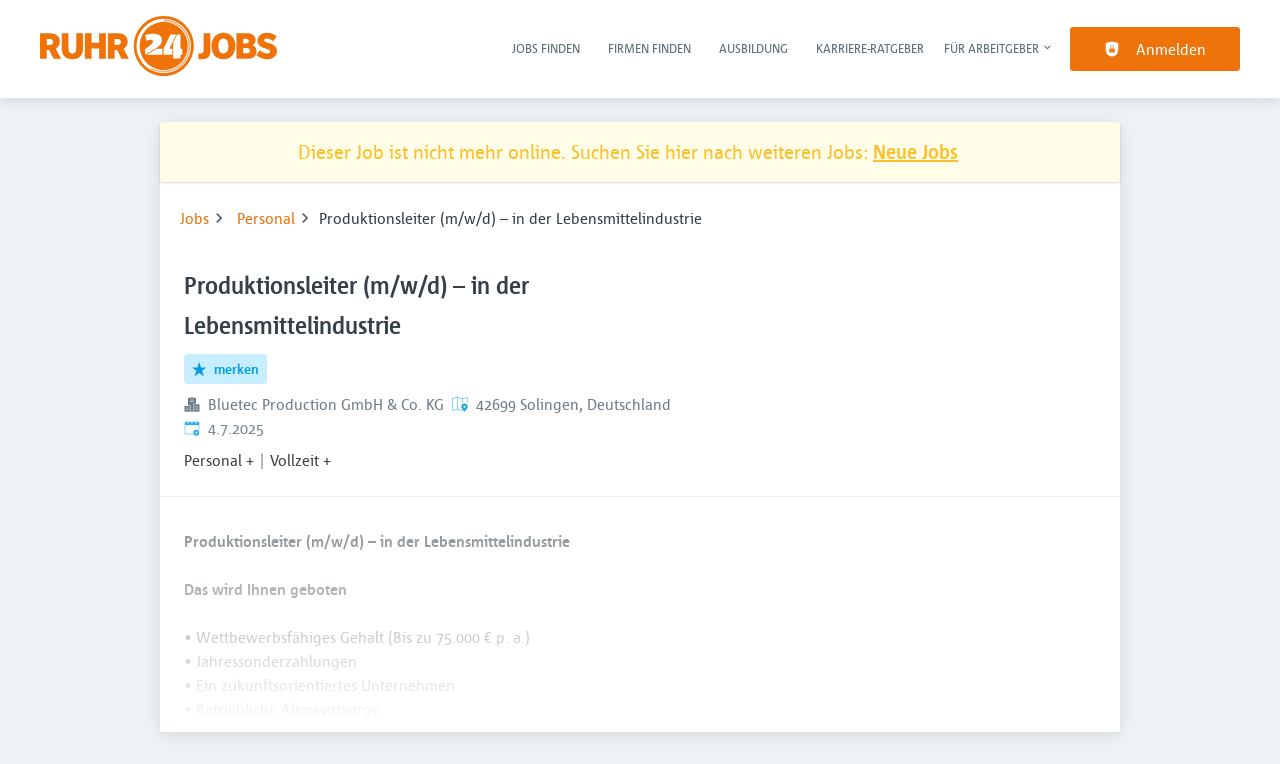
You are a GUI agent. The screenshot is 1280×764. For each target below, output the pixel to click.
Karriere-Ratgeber (870, 48)
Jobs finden (546, 48)
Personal (266, 218)
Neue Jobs (915, 151)
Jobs (194, 218)
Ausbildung (753, 48)
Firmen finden (649, 48)
